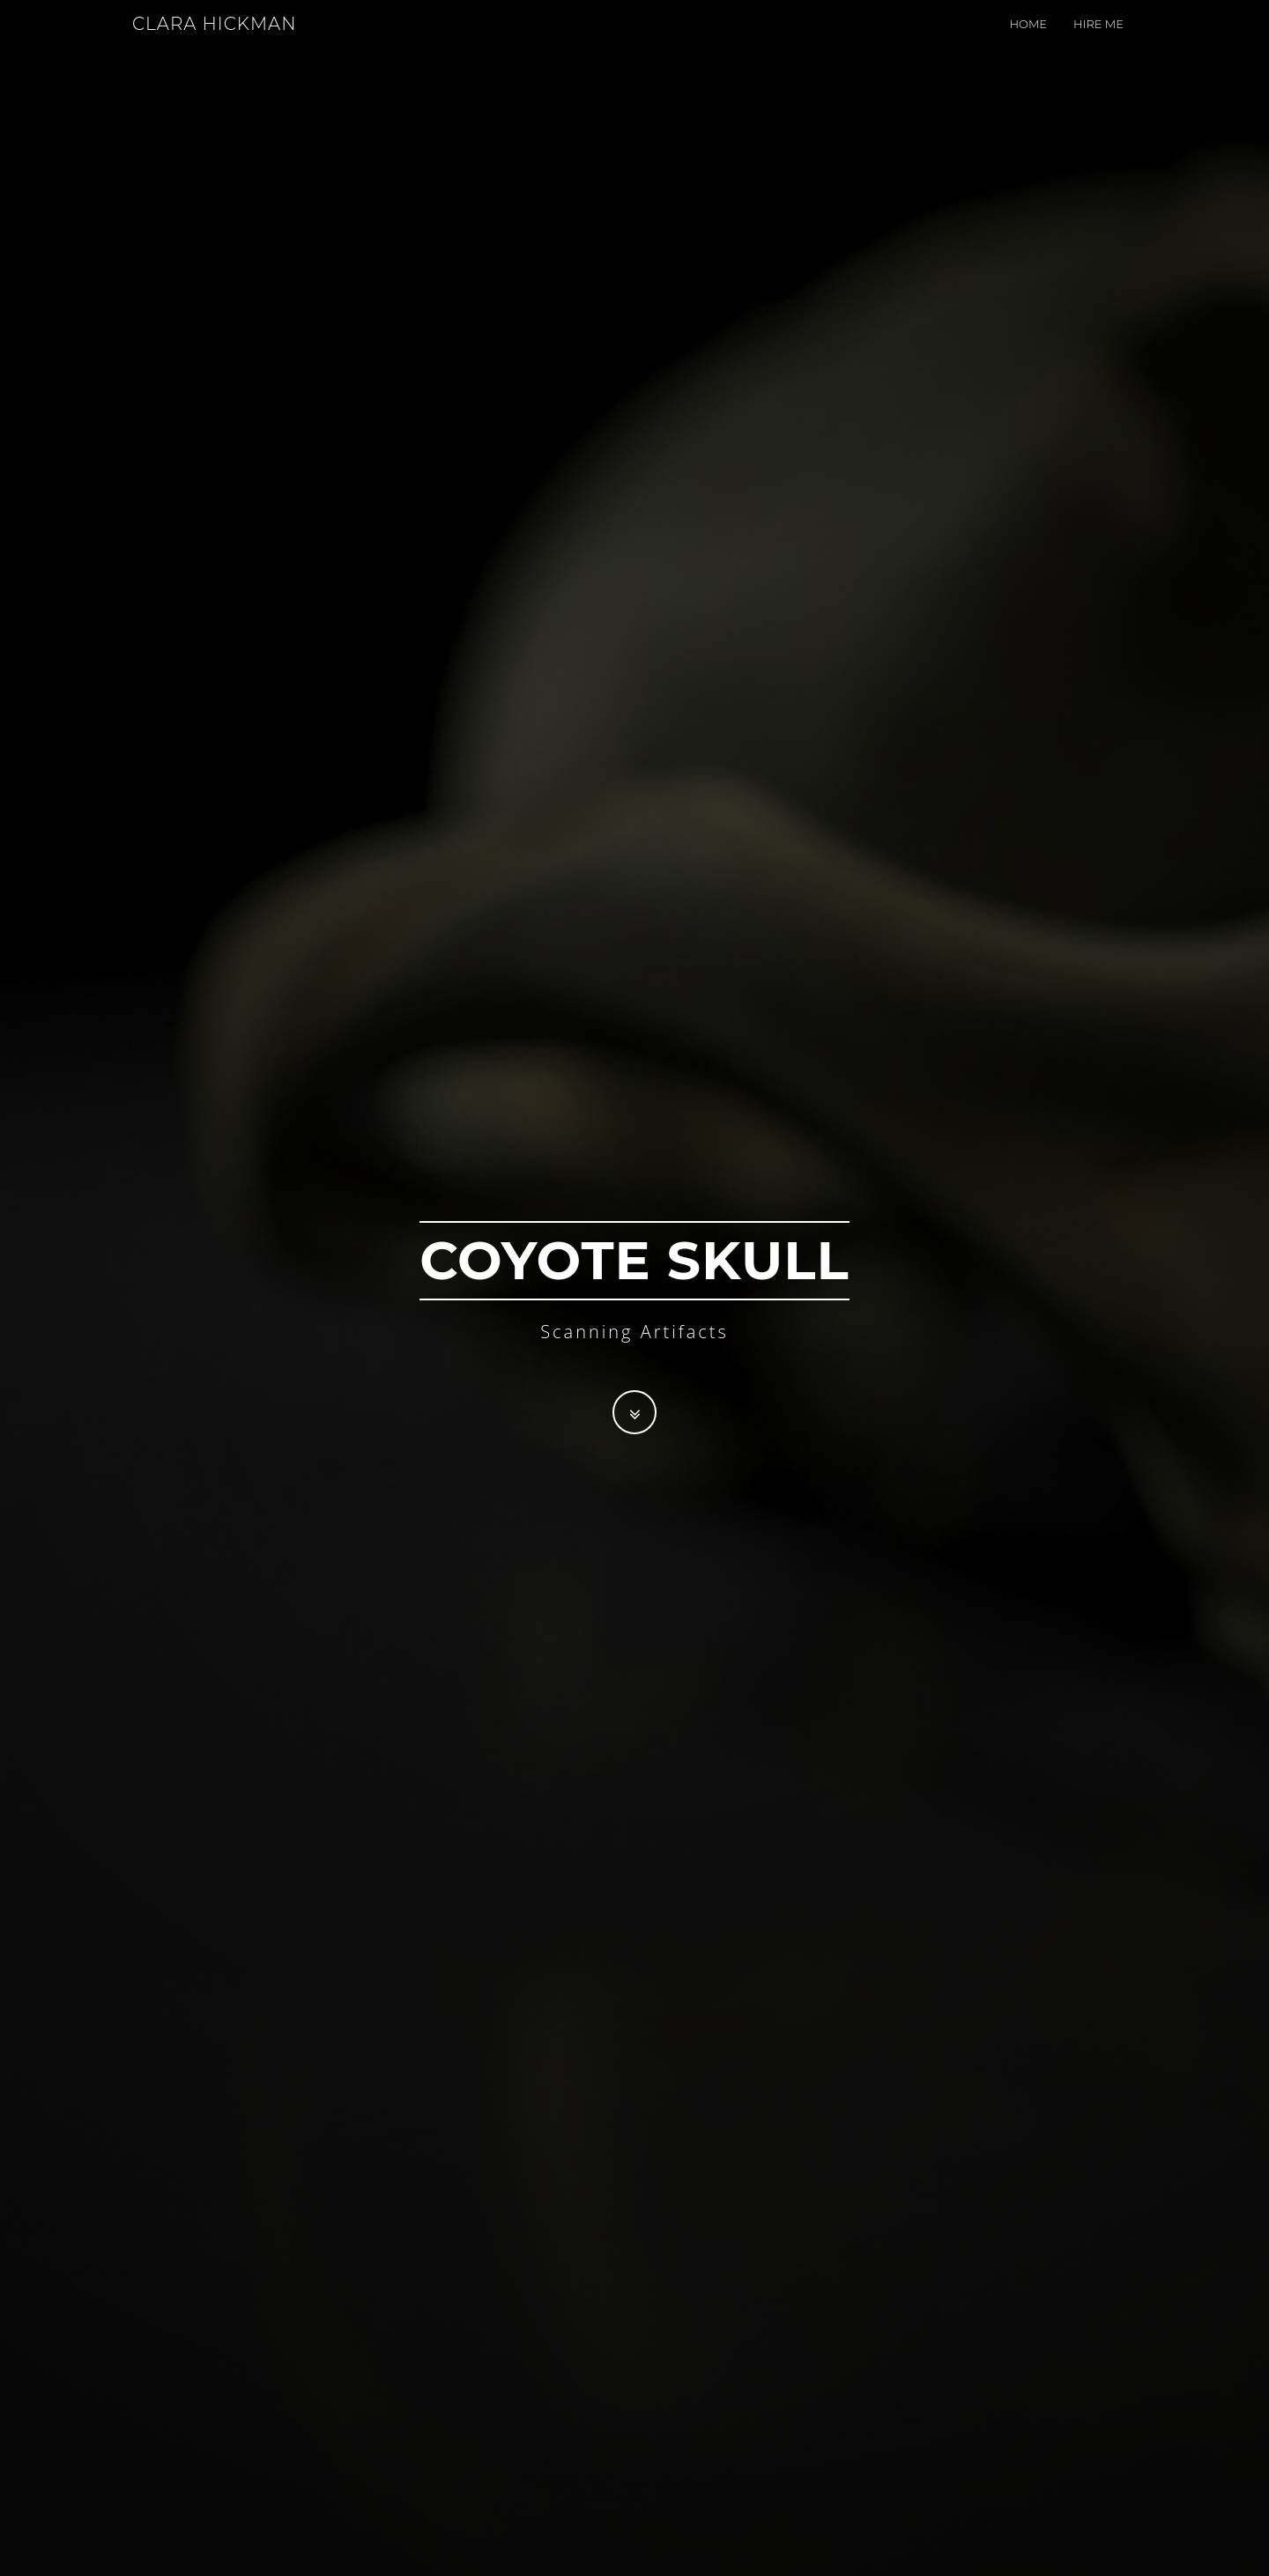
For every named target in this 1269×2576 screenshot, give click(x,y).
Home (1028, 40)
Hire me (1098, 40)
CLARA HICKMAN (214, 39)
